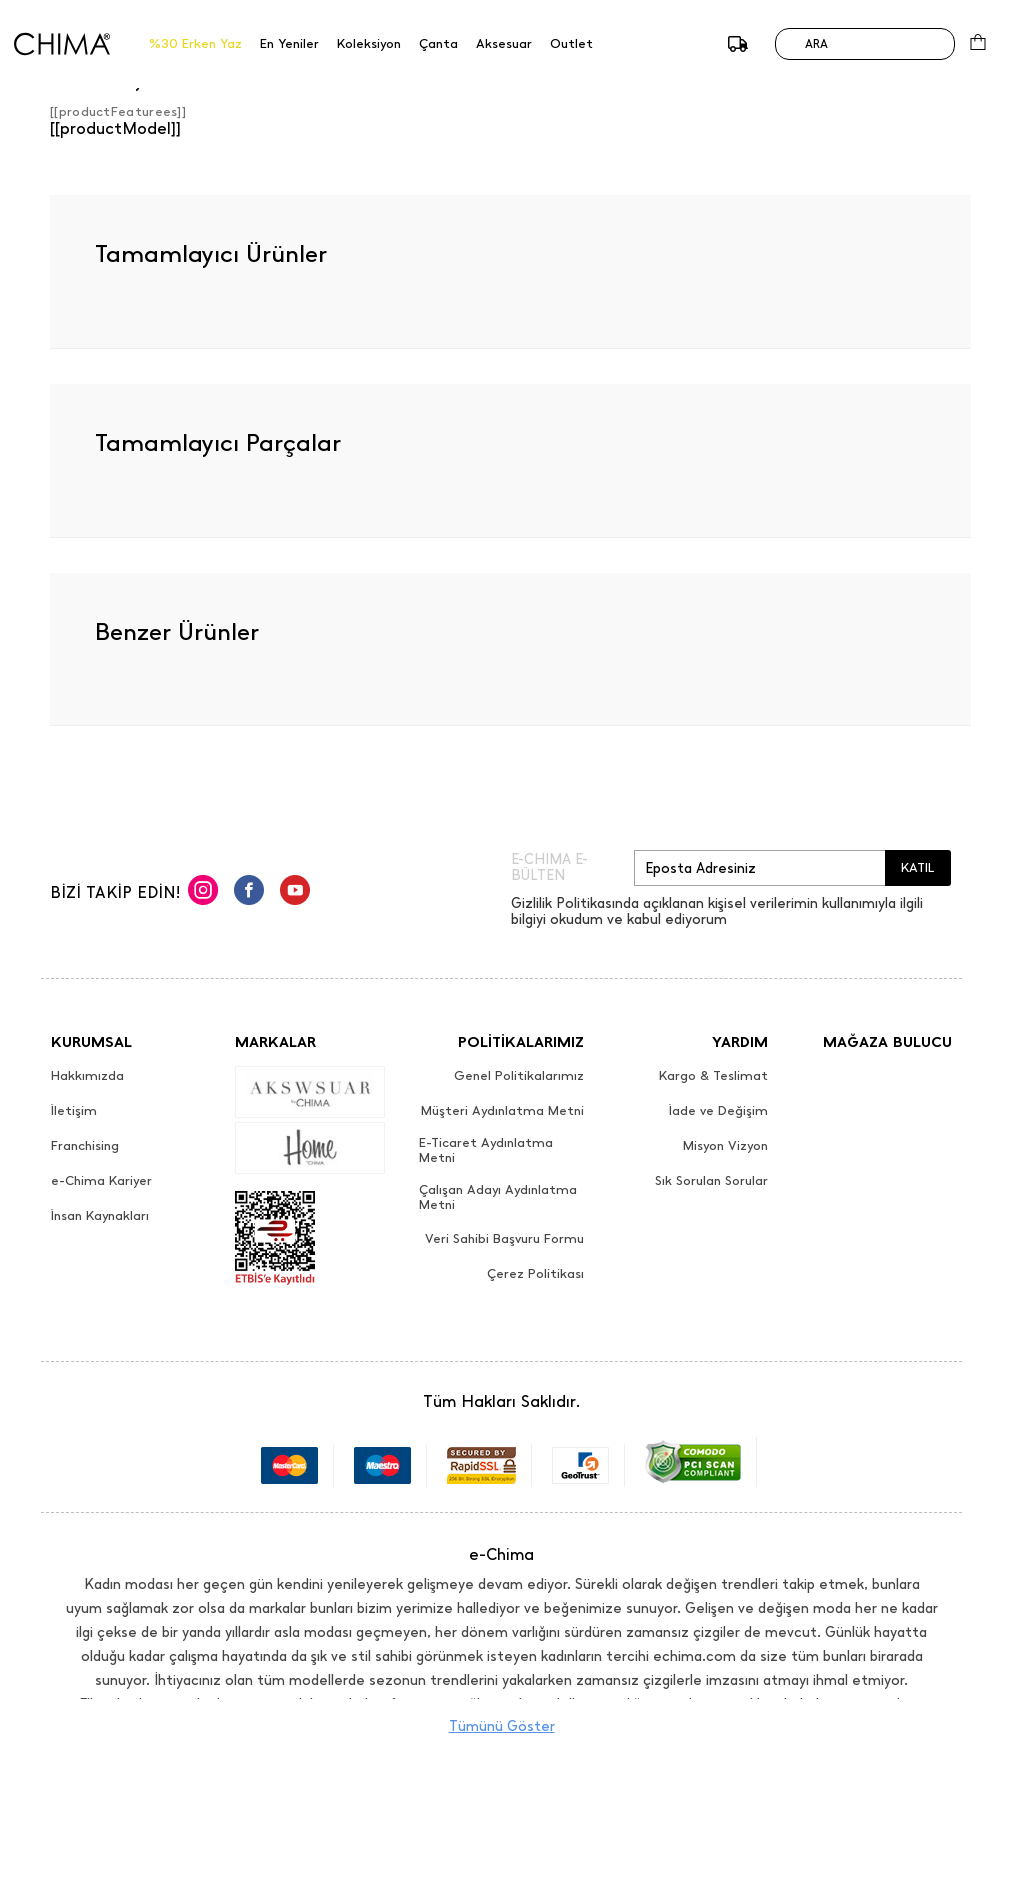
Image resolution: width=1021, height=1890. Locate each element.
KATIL (917, 867)
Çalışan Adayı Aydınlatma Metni (498, 1197)
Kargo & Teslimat (713, 1076)
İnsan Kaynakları (100, 1216)
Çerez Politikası (535, 1274)
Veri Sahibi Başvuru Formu (504, 1239)
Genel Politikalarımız (519, 1076)
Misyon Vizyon (725, 1146)
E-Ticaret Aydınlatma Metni (486, 1150)
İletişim (74, 1111)
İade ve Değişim (718, 1111)
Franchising (85, 1146)
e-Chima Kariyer (101, 1181)
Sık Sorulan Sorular (711, 1181)
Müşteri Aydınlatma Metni (502, 1111)
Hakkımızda (87, 1076)
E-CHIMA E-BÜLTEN (549, 868)
